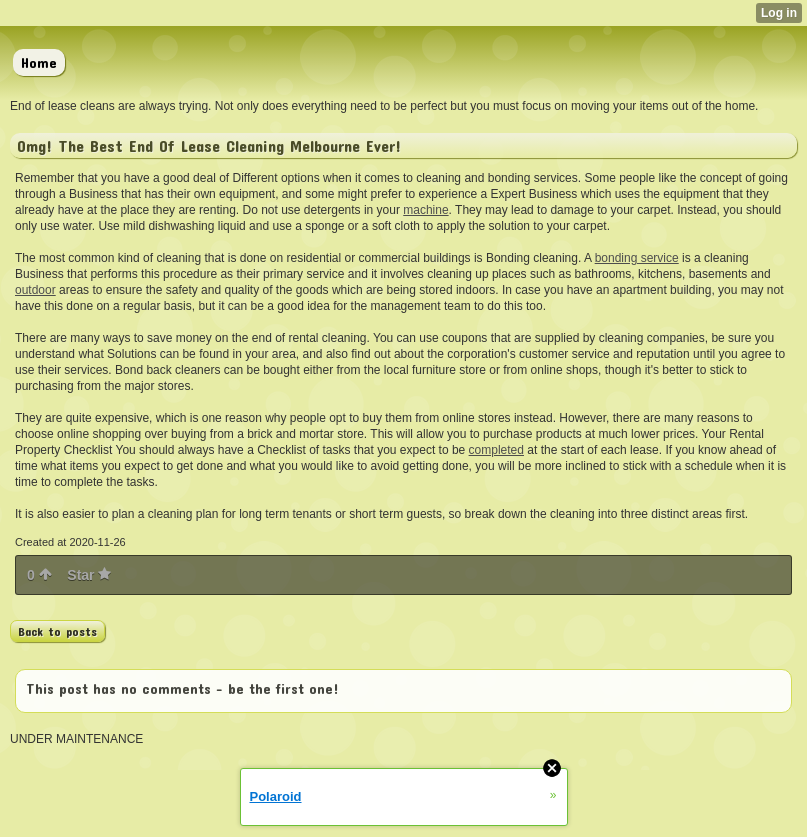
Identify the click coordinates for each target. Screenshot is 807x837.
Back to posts (57, 631)
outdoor (35, 290)
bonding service (637, 258)
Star (89, 575)
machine (425, 210)
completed (496, 450)
